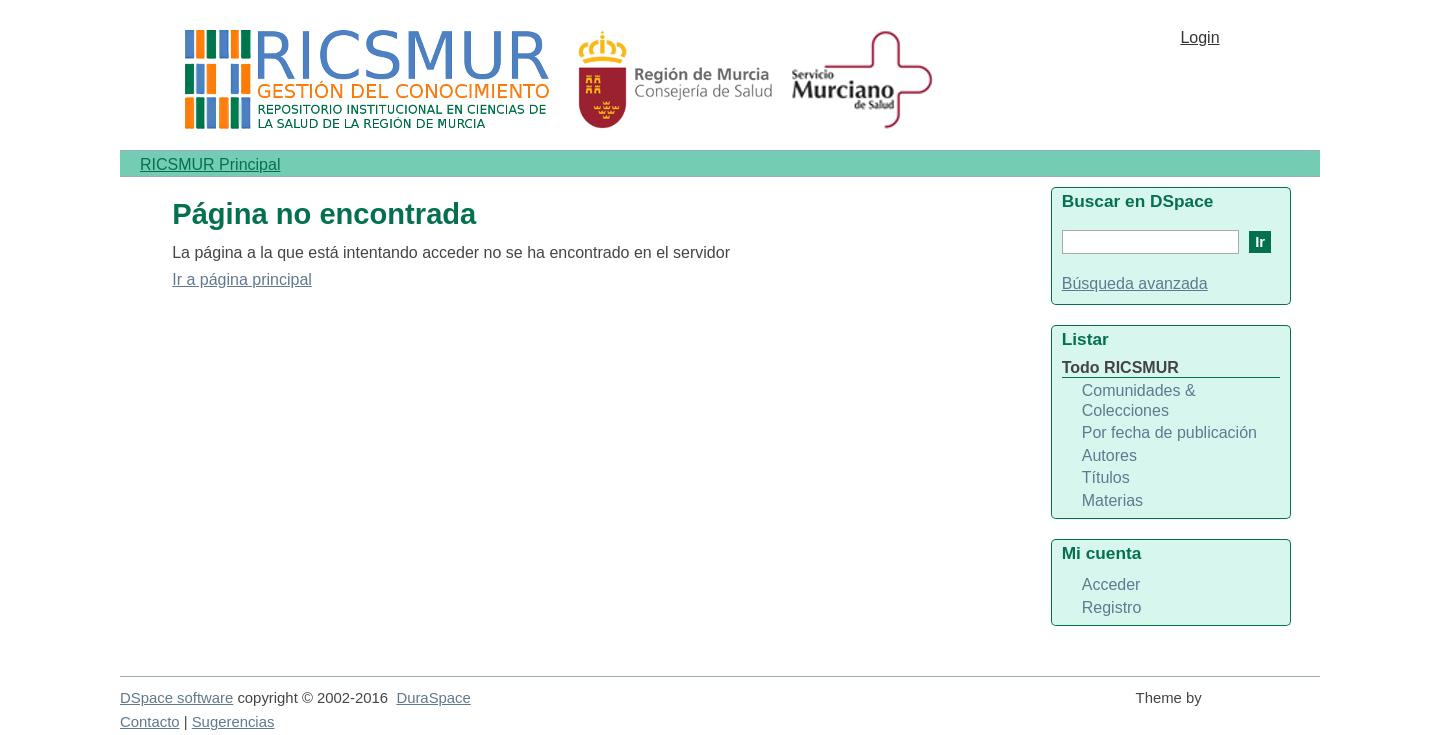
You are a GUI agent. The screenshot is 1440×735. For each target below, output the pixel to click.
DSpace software (176, 698)
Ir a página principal (242, 279)
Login (1199, 37)
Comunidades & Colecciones (1139, 400)
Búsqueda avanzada (1135, 283)
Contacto (150, 722)
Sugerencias (233, 722)
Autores (1109, 455)
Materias (1112, 500)
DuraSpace (433, 698)
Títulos (1106, 477)
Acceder (1111, 584)
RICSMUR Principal (210, 164)
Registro (1112, 607)
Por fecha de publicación (1169, 432)
